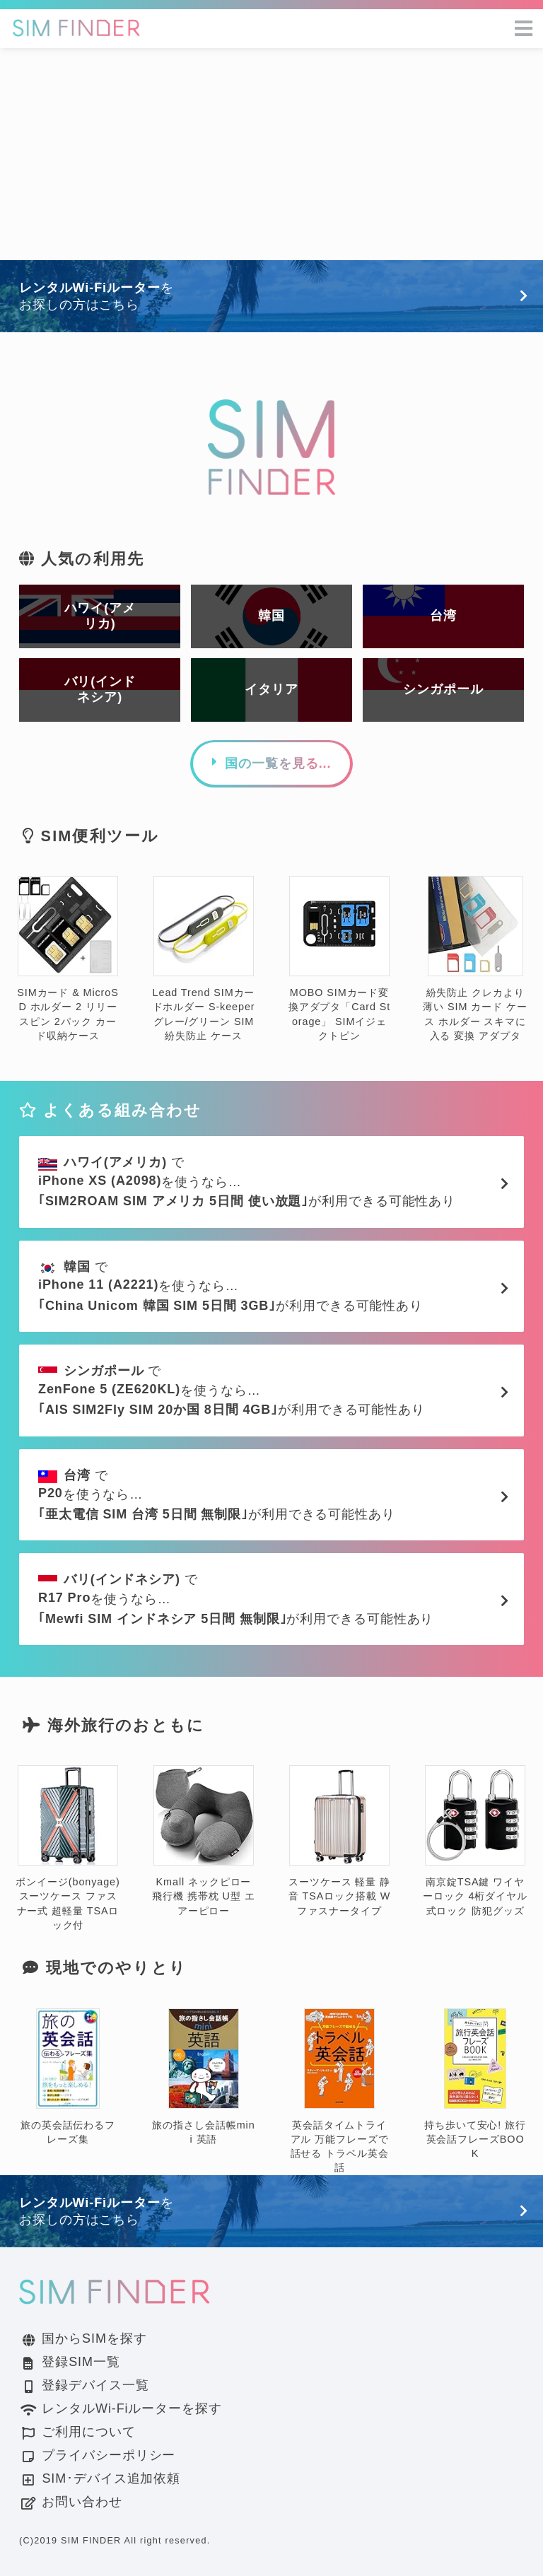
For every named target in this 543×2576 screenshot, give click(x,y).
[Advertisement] (271, 154)
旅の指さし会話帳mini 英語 (203, 2077)
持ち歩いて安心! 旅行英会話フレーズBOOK (475, 2084)
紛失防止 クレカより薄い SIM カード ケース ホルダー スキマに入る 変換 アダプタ (475, 959)
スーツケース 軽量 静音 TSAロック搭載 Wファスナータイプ (339, 1841)
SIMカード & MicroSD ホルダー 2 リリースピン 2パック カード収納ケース (67, 959)
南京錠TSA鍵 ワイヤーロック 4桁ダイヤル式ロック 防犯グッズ (475, 1841)
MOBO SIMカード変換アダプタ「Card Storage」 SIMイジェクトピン (339, 959)
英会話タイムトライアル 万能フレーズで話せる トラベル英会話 (340, 2091)
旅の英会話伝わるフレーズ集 (68, 2077)
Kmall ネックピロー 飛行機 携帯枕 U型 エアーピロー (203, 1841)
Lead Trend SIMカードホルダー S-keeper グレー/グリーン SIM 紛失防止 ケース (204, 959)
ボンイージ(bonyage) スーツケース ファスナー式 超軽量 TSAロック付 (67, 1848)
